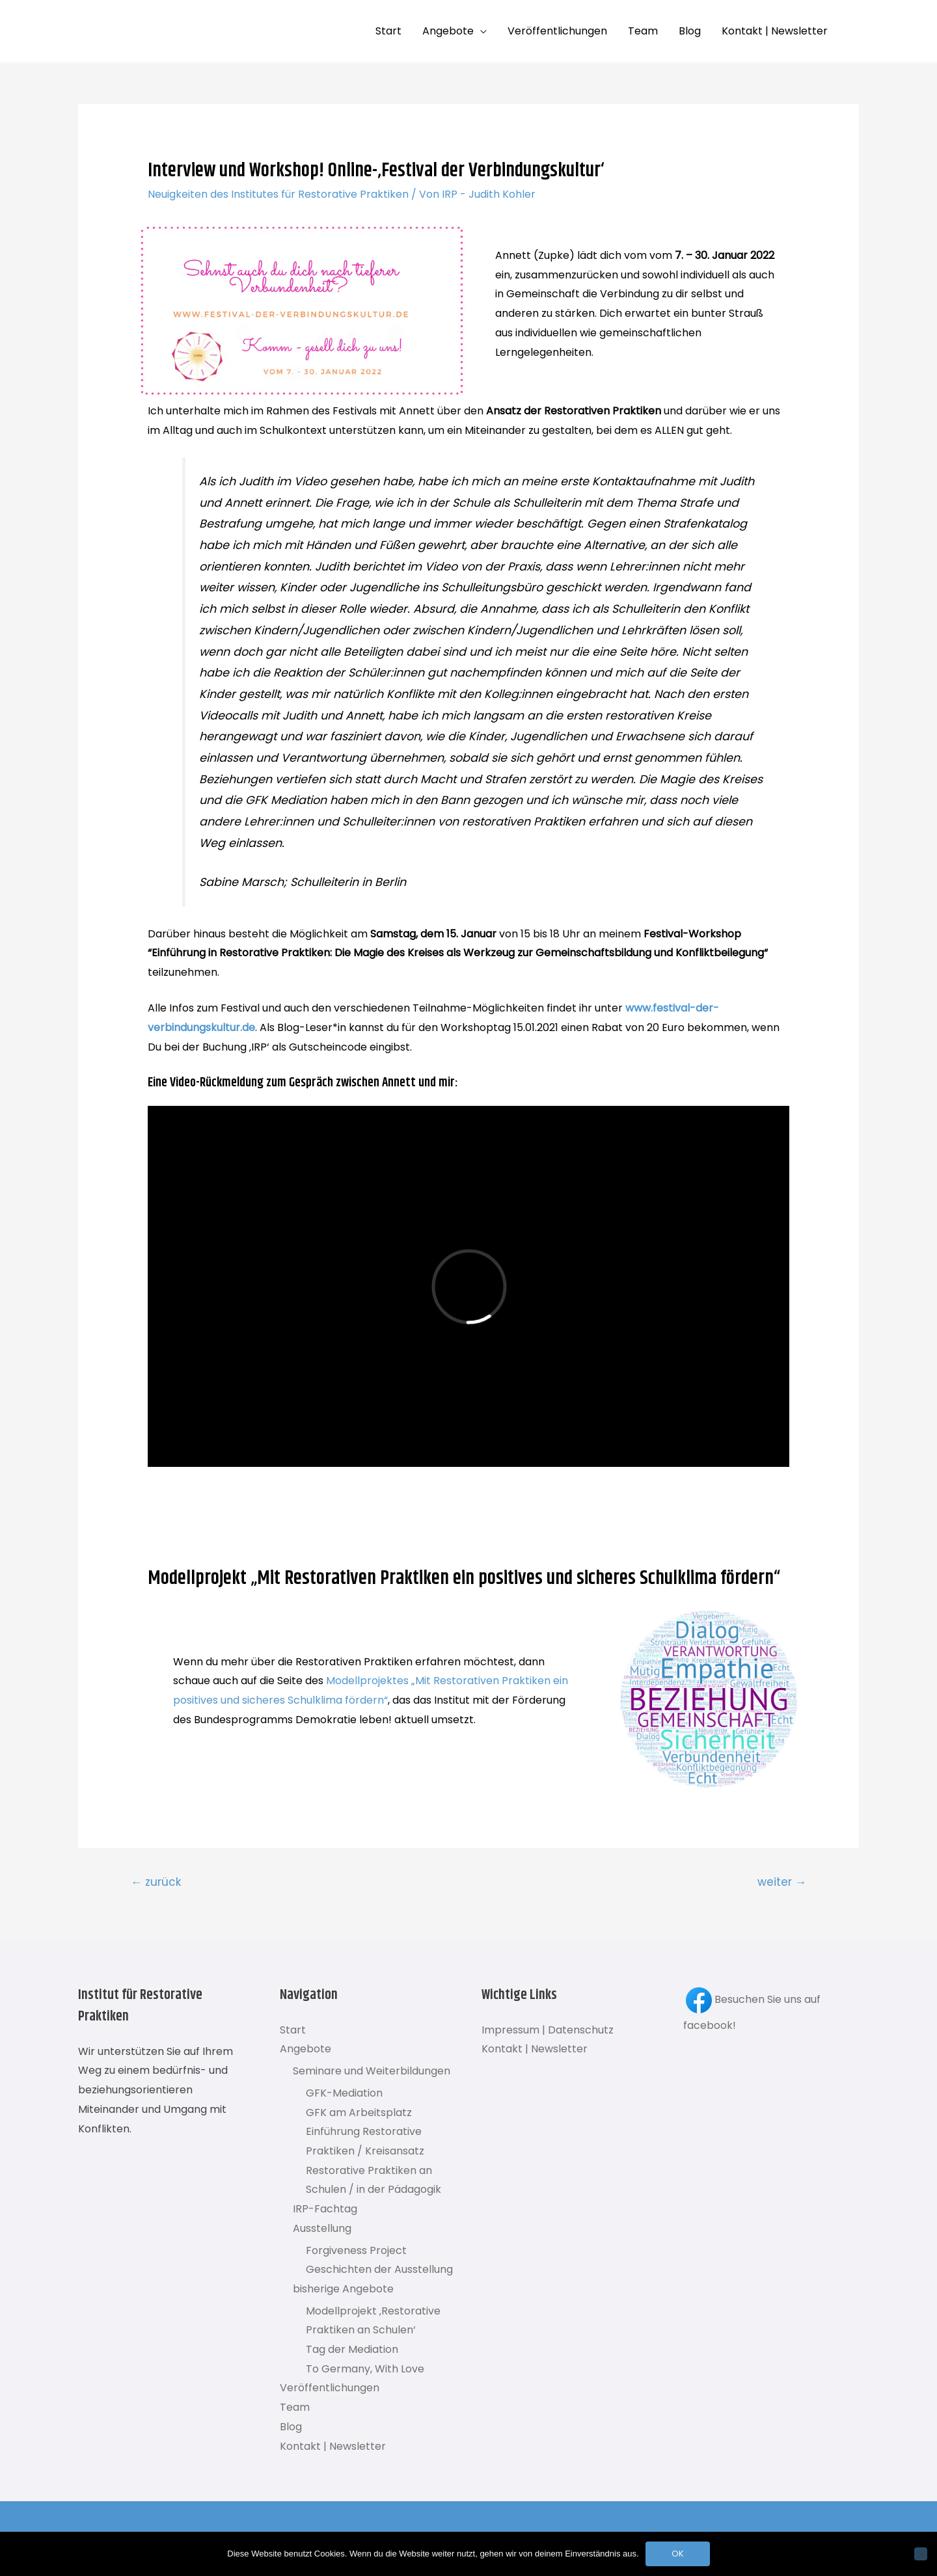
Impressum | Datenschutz (548, 2029)
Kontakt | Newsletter (775, 30)
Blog (690, 30)
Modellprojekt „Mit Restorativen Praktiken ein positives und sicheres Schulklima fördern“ (464, 1578)
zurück (156, 1882)
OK (678, 2553)
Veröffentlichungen (557, 30)
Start (388, 30)
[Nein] (920, 2553)
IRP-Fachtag (325, 2208)
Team (643, 30)
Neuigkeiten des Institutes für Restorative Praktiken (278, 194)
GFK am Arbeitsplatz (359, 2112)
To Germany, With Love (365, 2368)
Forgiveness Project (356, 2250)
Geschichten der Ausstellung (379, 2269)
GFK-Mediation (344, 2093)
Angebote (448, 30)
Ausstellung (322, 2228)
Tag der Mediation (352, 2349)
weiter (781, 1882)
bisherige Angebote (343, 2288)
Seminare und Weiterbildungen (371, 2070)
